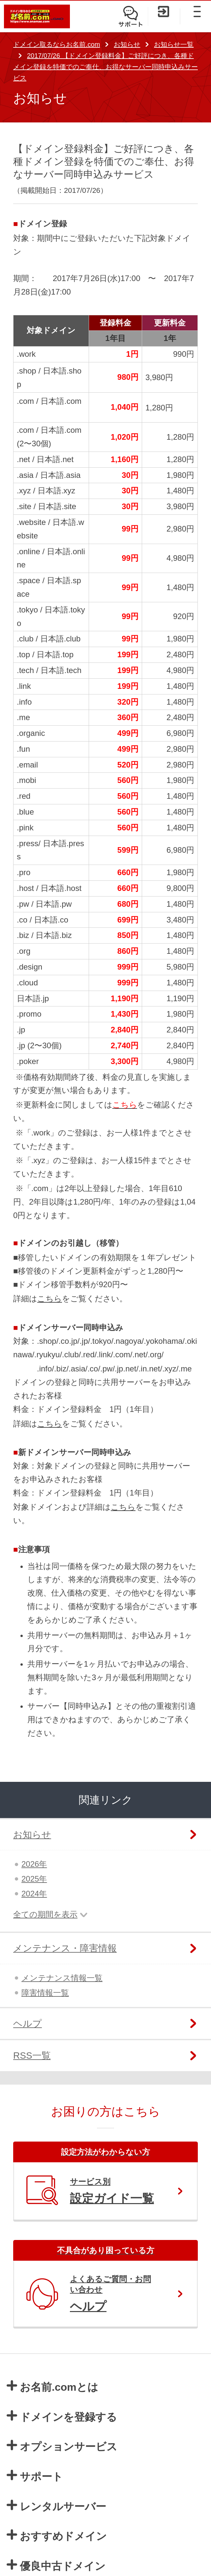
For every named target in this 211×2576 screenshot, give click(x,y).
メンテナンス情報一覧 (62, 1977)
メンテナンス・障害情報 (65, 1948)
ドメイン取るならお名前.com (56, 44)
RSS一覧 (32, 2055)
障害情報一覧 (45, 1992)
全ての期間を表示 (45, 1914)
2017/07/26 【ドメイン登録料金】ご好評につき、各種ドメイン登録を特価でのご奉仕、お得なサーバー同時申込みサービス (105, 67)
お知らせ (127, 44)
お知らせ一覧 (174, 44)
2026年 (34, 1864)
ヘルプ (27, 2023)
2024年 (34, 1893)
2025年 (34, 1878)
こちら (49, 1298)
